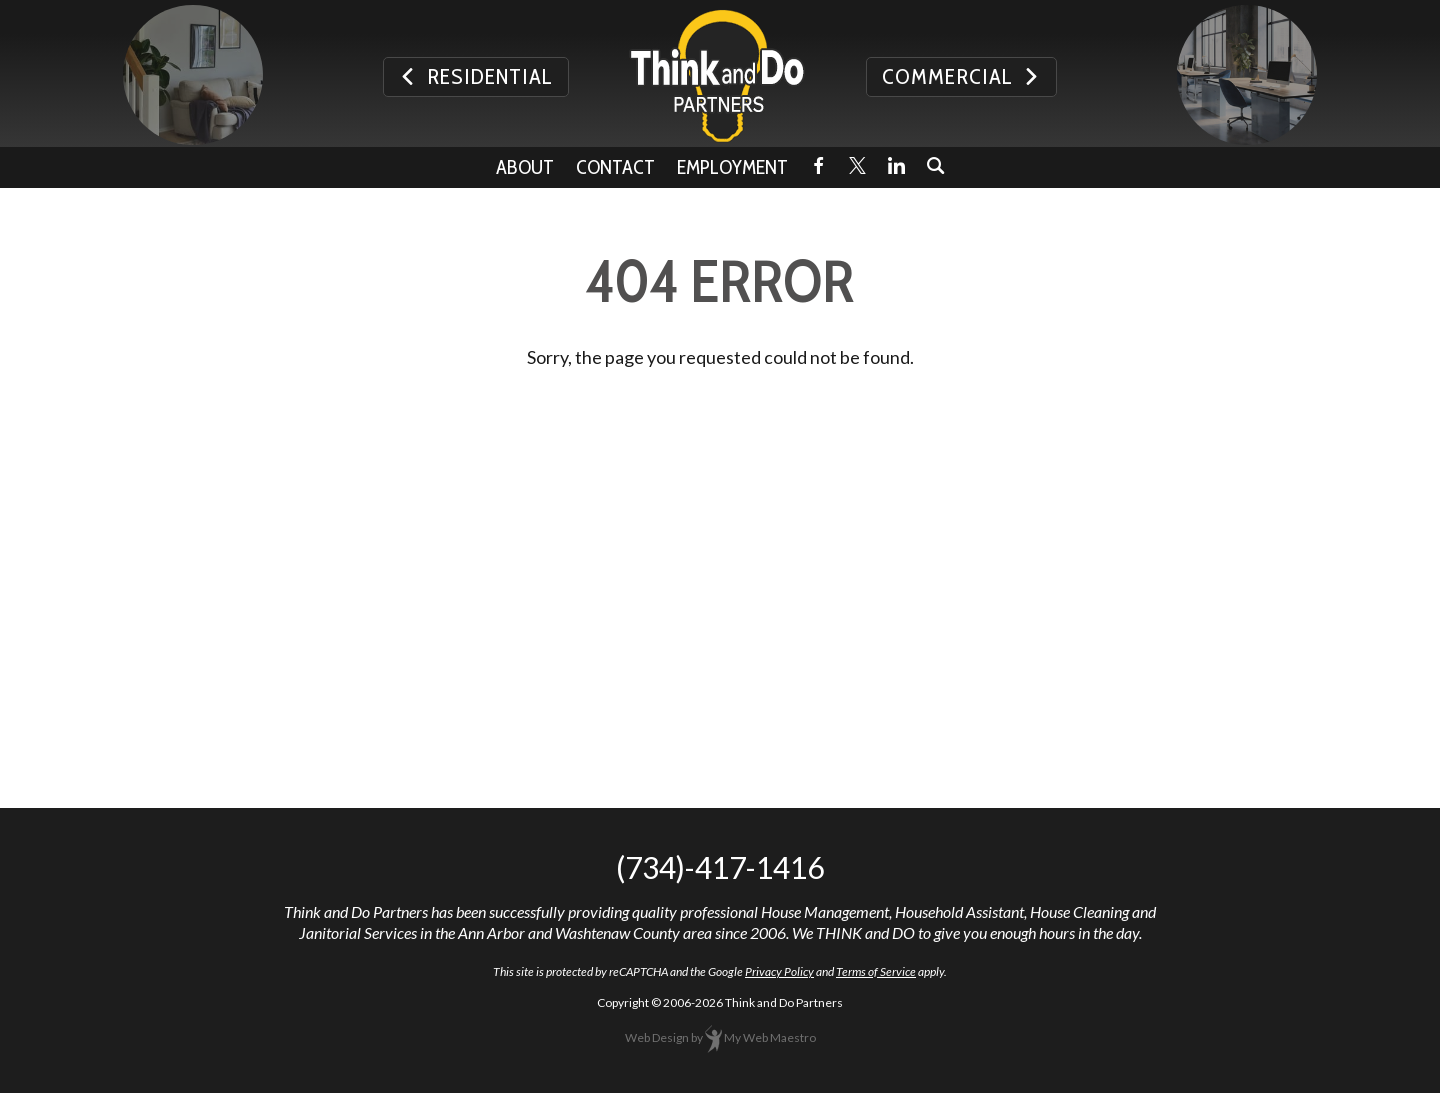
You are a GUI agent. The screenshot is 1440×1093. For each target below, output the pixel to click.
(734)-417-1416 (720, 867)
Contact (615, 167)
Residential (476, 76)
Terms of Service (876, 971)
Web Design (657, 1037)
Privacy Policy (779, 971)
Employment (732, 167)
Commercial (961, 76)
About (525, 167)
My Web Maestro (770, 1037)
